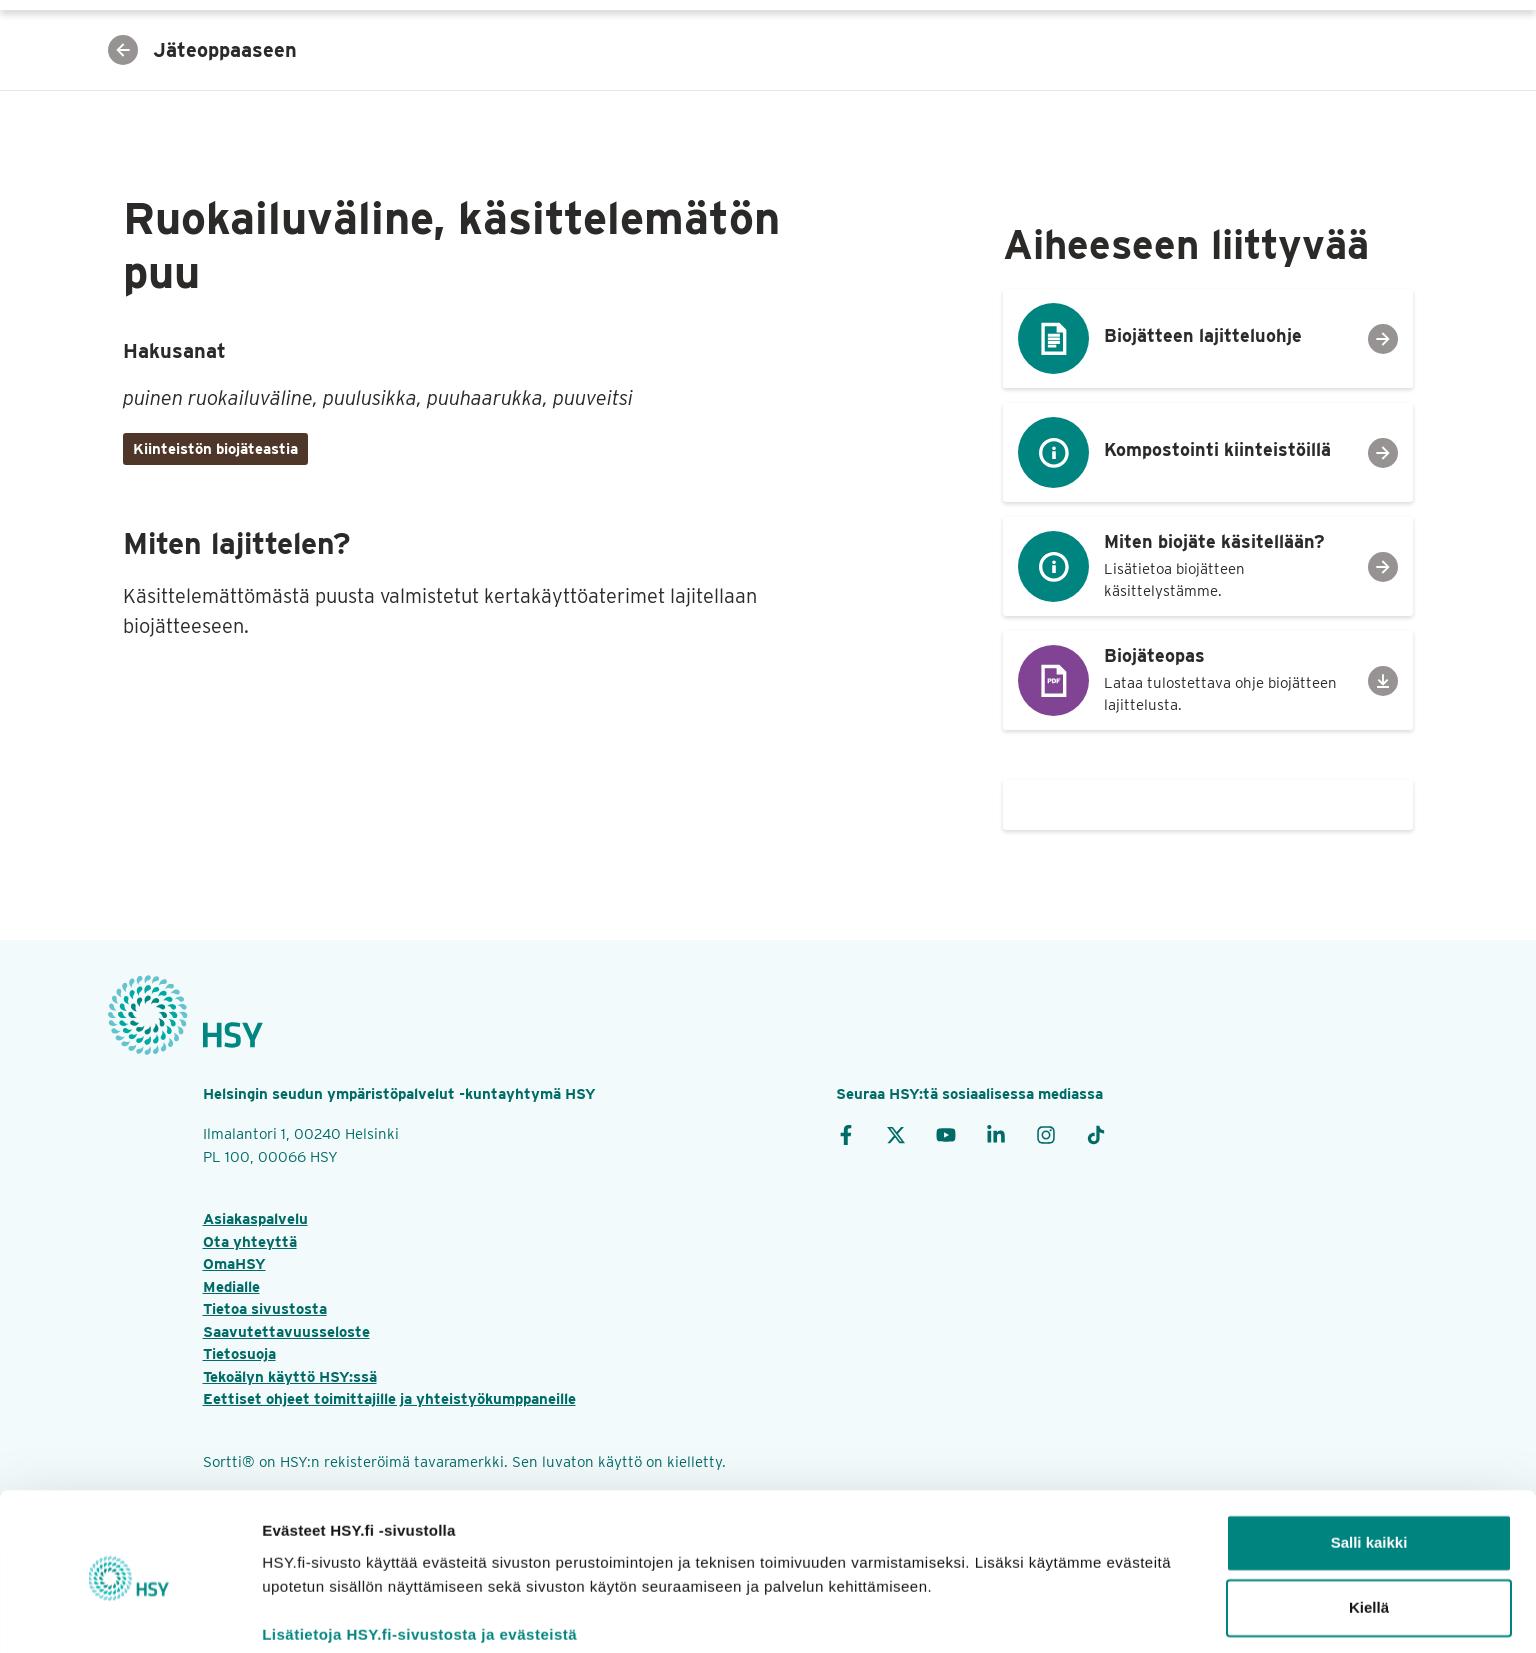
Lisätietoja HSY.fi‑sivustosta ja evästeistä (419, 1558)
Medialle (231, 1287)
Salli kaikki (1369, 1466)
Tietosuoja (239, 1354)
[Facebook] (846, 1134)
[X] (896, 1134)
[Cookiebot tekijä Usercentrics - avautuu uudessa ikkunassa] (129, 1614)
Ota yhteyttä (250, 1242)
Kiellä (1369, 1531)
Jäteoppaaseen (202, 50)
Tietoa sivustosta (265, 1309)
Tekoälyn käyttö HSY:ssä (290, 1377)
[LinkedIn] (996, 1134)
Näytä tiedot (305, 1613)
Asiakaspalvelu (255, 1219)
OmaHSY (234, 1264)
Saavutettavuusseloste (286, 1332)
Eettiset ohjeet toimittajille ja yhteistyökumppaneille (389, 1399)
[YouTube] (946, 1134)
